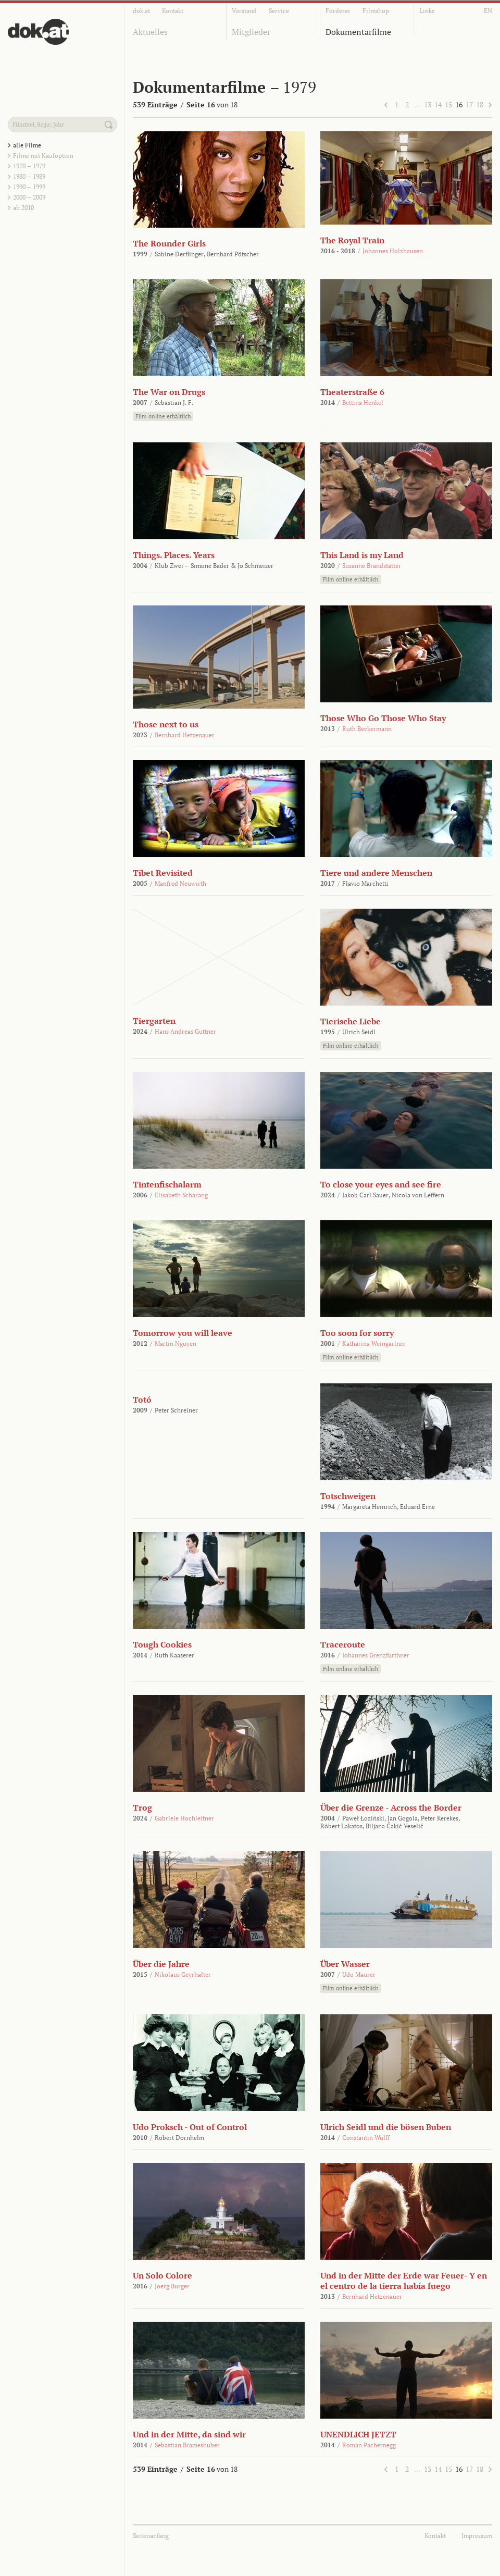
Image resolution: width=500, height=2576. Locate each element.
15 (448, 104)
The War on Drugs (169, 392)
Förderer (338, 11)
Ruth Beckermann (367, 729)
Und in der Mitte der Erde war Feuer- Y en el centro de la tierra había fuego (403, 2281)
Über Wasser (345, 1964)
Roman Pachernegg (369, 2445)
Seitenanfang (151, 2536)
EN (488, 11)
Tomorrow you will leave (182, 1333)
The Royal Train (352, 240)
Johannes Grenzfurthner (375, 1655)
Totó (142, 1399)
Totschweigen (348, 1496)
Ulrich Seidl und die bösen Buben (385, 2127)
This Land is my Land (362, 555)
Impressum (476, 2536)
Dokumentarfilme (358, 32)
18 (479, 104)
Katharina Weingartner (374, 1343)
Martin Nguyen (175, 1343)
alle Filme (27, 145)
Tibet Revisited (163, 872)
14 (438, 104)
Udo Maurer (359, 1974)
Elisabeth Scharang (181, 1195)
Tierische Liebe (350, 1021)
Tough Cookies (162, 1644)
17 (469, 104)
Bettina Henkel (362, 402)
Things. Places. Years (174, 555)
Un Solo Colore (162, 2275)
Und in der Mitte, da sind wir (189, 2434)
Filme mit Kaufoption (43, 155)
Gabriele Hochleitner (184, 1818)
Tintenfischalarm (167, 1184)
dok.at (141, 11)
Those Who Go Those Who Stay (383, 718)
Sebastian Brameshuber (187, 2445)
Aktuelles (150, 32)
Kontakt (172, 11)
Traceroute (342, 1644)
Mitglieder (251, 32)
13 (427, 104)
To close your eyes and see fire (380, 1184)
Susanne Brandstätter (371, 565)
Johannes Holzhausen (392, 251)
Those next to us (165, 724)
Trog (142, 1807)
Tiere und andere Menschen (376, 872)
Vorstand (244, 11)
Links (426, 11)
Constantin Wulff (366, 2137)
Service (279, 11)
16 (459, 104)
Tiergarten (154, 1020)
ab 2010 (23, 208)
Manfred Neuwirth (180, 883)
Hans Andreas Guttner (185, 1031)
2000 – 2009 (29, 197)
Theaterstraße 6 (352, 392)
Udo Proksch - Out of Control (190, 2127)
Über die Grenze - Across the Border (390, 1807)
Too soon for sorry (357, 1333)
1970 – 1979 (29, 166)
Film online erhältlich (163, 416)
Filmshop (375, 11)
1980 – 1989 (29, 176)
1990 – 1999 (29, 187)
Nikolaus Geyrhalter (183, 1974)
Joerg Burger (172, 2286)
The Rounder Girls (169, 243)
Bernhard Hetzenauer (185, 735)
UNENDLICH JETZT (358, 2434)
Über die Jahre (161, 1964)
